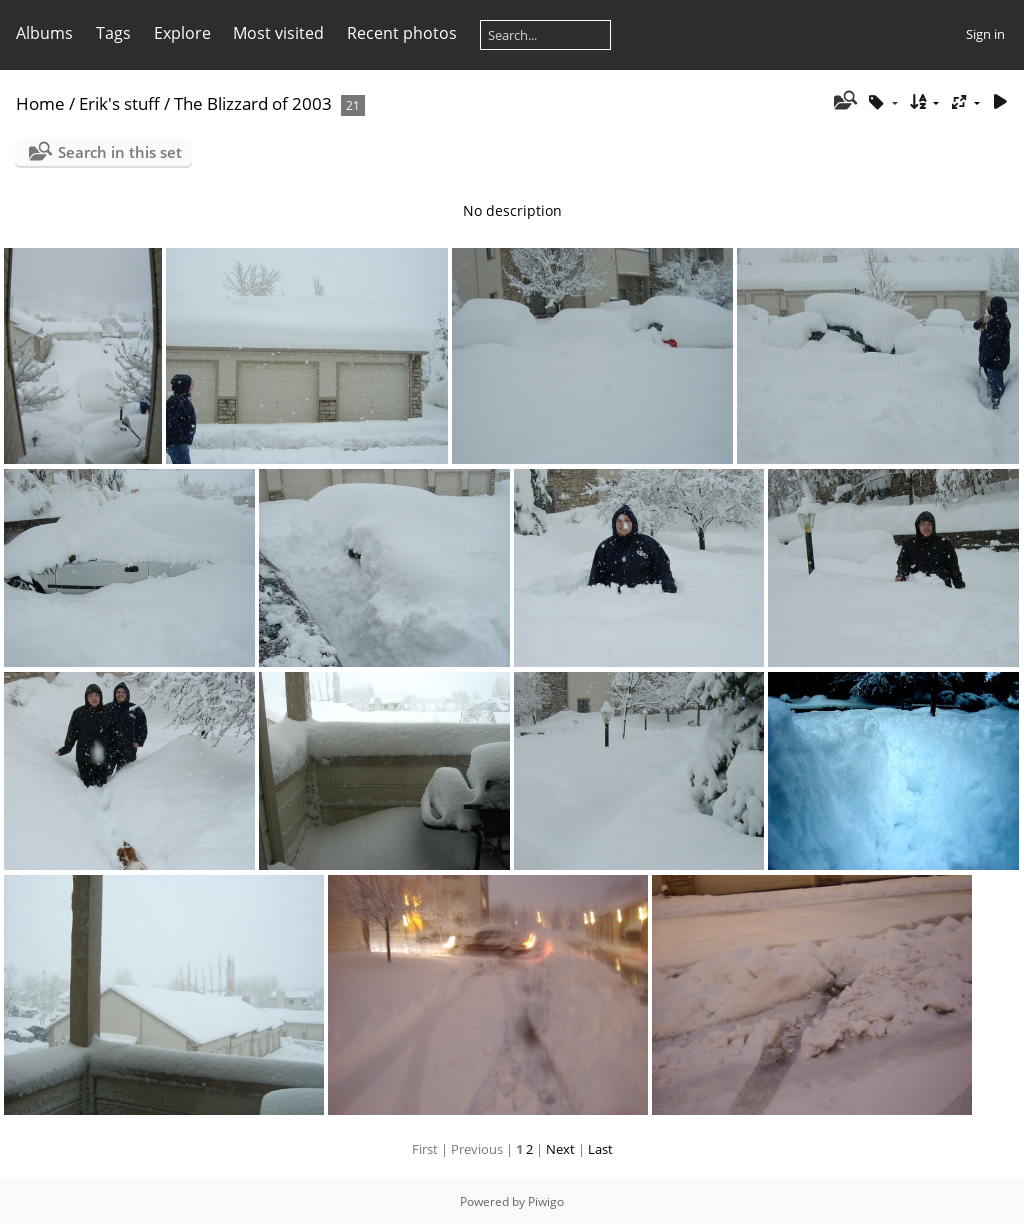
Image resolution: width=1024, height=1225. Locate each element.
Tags (113, 33)
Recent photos (402, 33)
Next (560, 1149)
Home (40, 103)
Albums (44, 33)
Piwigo (546, 1201)
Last (600, 1149)
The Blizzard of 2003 (253, 103)
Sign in (985, 34)
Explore (182, 33)
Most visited (278, 33)
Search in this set (120, 152)
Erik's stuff (119, 103)
